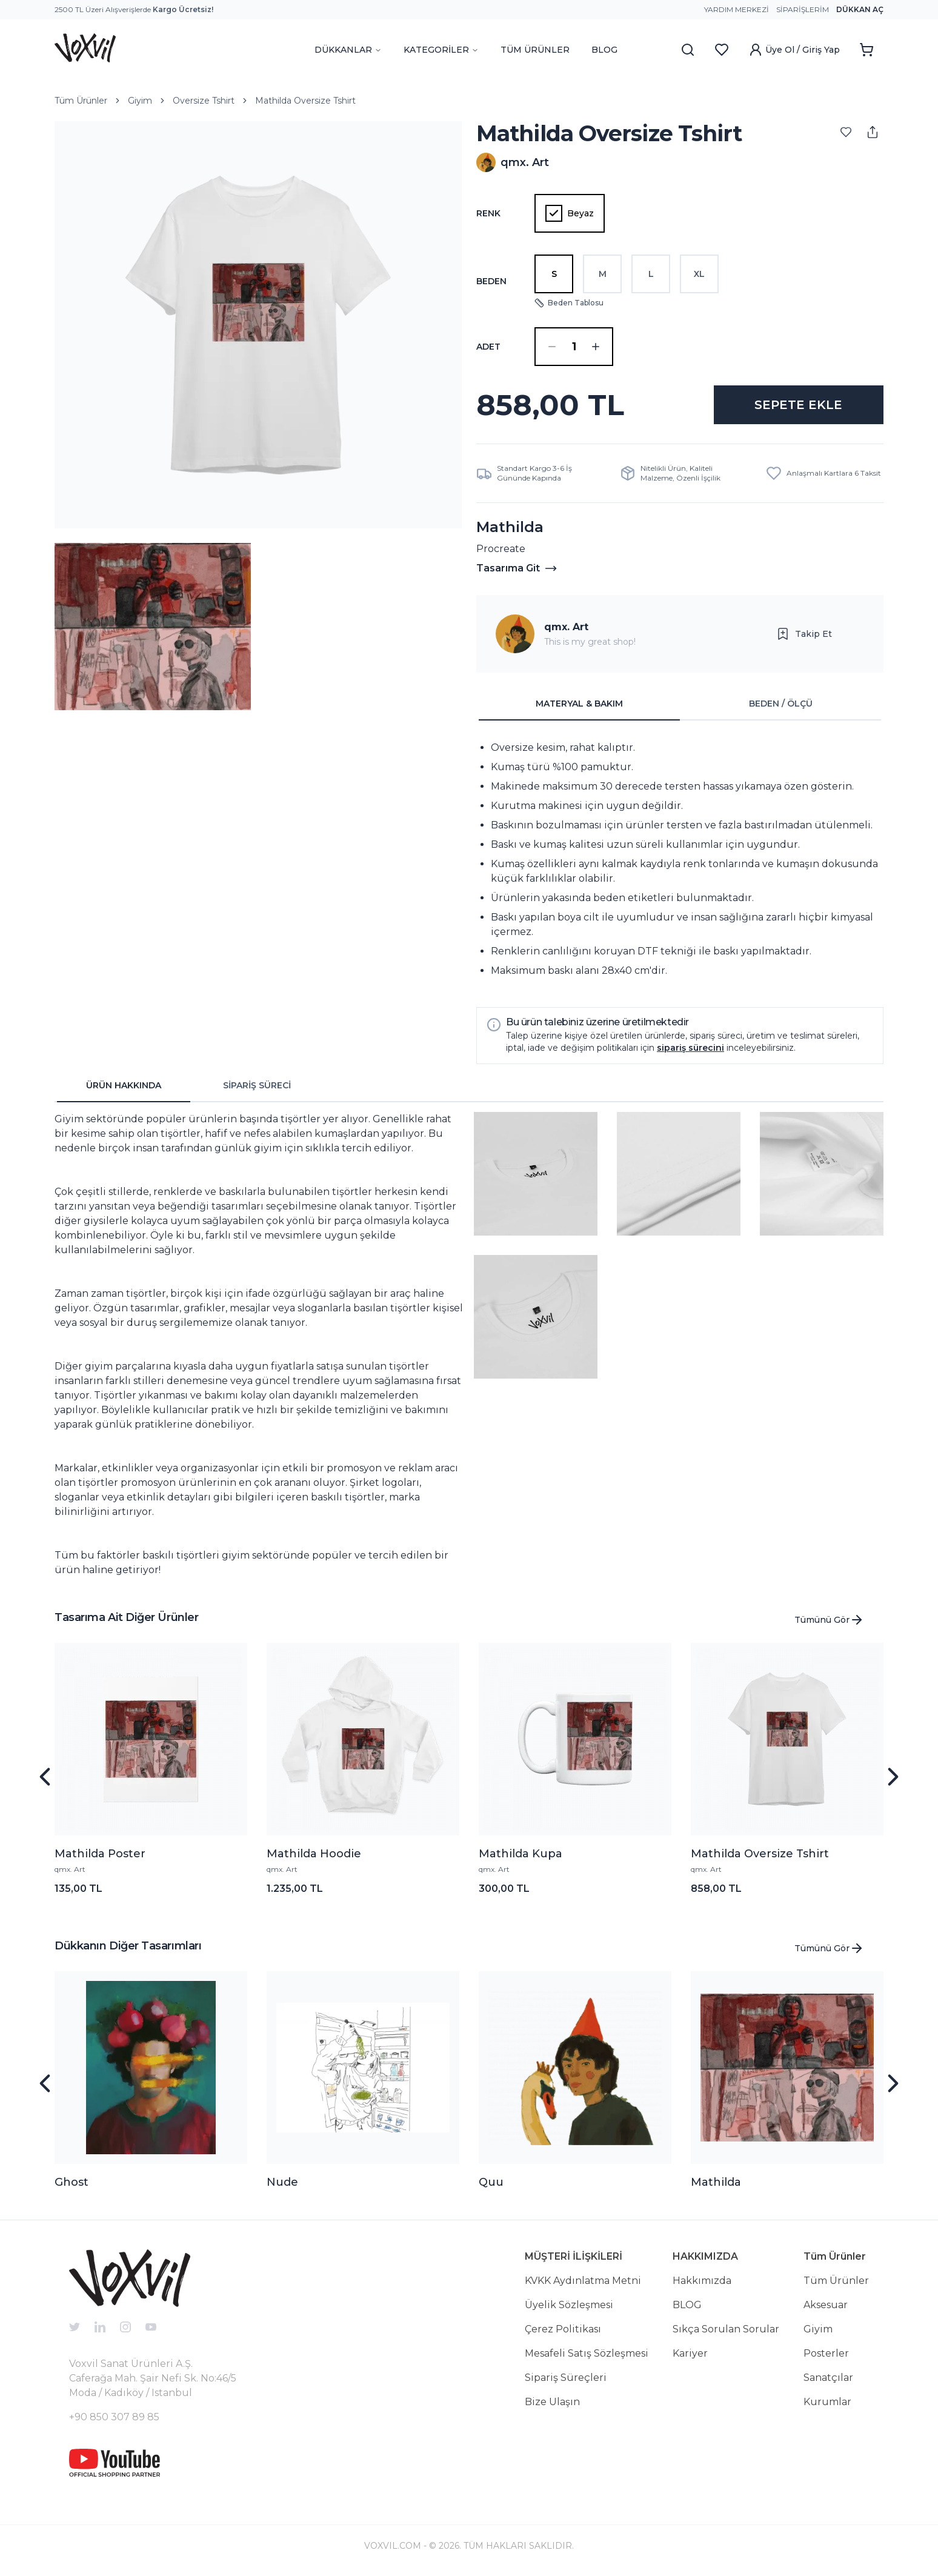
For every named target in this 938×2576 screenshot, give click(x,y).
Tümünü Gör (829, 1619)
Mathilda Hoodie (314, 1853)
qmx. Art (566, 627)
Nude (282, 2182)
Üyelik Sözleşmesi (569, 2305)
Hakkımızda (702, 2280)
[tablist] (679, 704)
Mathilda (716, 2182)
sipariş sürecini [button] (690, 1047)
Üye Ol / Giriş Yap (794, 49)
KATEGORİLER (441, 49)
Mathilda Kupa (520, 1853)
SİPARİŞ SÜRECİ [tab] (257, 1085)
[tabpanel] (679, 859)
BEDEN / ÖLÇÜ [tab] (781, 703)
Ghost (71, 2182)
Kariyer (690, 2353)
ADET (488, 346)
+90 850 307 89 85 (114, 2417)
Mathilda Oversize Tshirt (305, 100)
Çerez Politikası (563, 2329)
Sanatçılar (828, 2377)
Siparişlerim (802, 9)
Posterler (826, 2353)
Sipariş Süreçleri (566, 2377)
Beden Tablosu (569, 303)
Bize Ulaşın (552, 2402)
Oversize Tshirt (203, 100)
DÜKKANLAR (348, 49)
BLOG (604, 49)
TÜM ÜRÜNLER (535, 49)
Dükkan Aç (859, 9)
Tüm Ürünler (81, 100)
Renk (488, 213)
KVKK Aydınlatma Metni (583, 2280)
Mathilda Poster (100, 1853)
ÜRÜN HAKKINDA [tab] (123, 1085)
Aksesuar (825, 2305)
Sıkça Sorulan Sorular (726, 2329)
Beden (491, 281)
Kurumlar (827, 2402)
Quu (491, 2182)
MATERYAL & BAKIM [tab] (579, 703)
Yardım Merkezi (736, 9)
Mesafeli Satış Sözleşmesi (586, 2353)
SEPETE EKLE (798, 405)
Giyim (140, 100)
